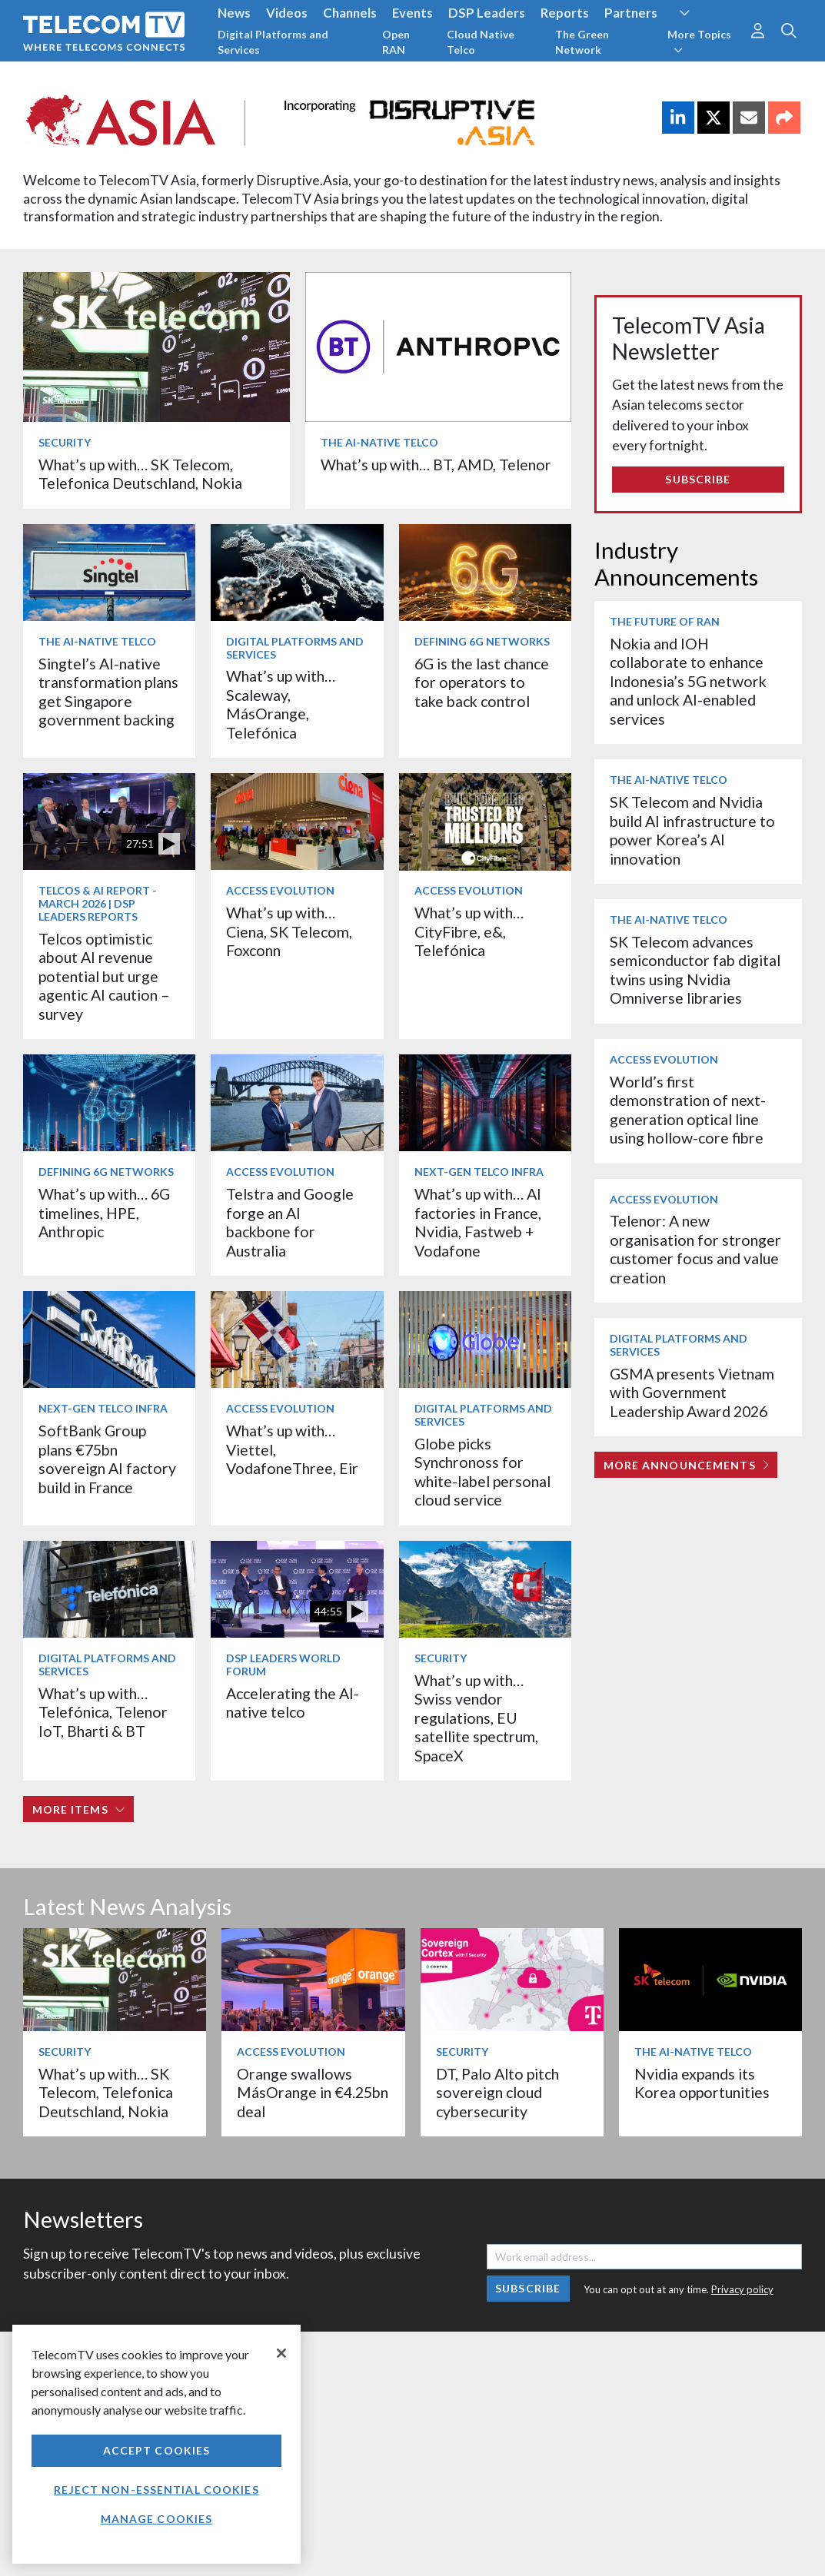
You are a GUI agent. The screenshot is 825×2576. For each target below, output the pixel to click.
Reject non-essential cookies (156, 2489)
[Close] (281, 2353)
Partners (630, 13)
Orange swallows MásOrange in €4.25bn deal (312, 2092)
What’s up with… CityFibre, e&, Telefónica (469, 931)
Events (412, 13)
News (234, 13)
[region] (156, 2444)
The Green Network (582, 42)
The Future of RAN (665, 621)
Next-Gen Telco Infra (479, 1171)
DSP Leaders (486, 13)
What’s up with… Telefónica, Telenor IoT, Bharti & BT (103, 1712)
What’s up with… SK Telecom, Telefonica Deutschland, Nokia (140, 474)
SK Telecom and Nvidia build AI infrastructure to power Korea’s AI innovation (692, 830)
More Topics (699, 41)
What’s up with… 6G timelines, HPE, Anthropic (104, 1212)
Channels (350, 13)
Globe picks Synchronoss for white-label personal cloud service (482, 1472)
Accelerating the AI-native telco (292, 1703)
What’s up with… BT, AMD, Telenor (436, 464)
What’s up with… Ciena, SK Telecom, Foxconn (289, 931)
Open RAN (396, 42)
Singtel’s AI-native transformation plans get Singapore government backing (108, 692)
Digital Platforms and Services (273, 42)
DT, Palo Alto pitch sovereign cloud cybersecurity (497, 2092)
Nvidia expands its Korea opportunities (702, 2083)
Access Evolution (280, 890)
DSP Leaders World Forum (283, 1664)
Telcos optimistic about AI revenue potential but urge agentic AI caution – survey (104, 976)
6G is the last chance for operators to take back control (481, 682)
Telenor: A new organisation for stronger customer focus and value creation (695, 1249)
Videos (287, 13)
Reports (565, 13)
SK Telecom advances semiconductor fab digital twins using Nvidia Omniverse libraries (695, 970)
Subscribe (697, 479)
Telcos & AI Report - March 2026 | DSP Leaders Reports (97, 903)
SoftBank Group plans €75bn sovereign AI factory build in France (107, 1458)
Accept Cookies (157, 2450)
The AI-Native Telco (379, 442)
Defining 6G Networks (482, 641)
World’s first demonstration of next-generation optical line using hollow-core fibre (688, 1110)
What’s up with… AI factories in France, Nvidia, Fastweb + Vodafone (477, 1222)
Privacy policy (742, 2289)
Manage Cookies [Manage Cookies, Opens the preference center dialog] (157, 2518)
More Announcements (686, 1465)
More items (78, 1809)
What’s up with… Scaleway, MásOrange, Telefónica (280, 704)
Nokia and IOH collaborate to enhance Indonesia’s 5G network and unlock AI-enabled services (688, 681)
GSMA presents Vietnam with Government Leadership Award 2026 (692, 1392)
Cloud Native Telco (480, 42)
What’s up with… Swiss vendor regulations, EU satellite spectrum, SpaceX (476, 1717)
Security (64, 442)
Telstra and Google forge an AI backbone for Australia (290, 1222)
